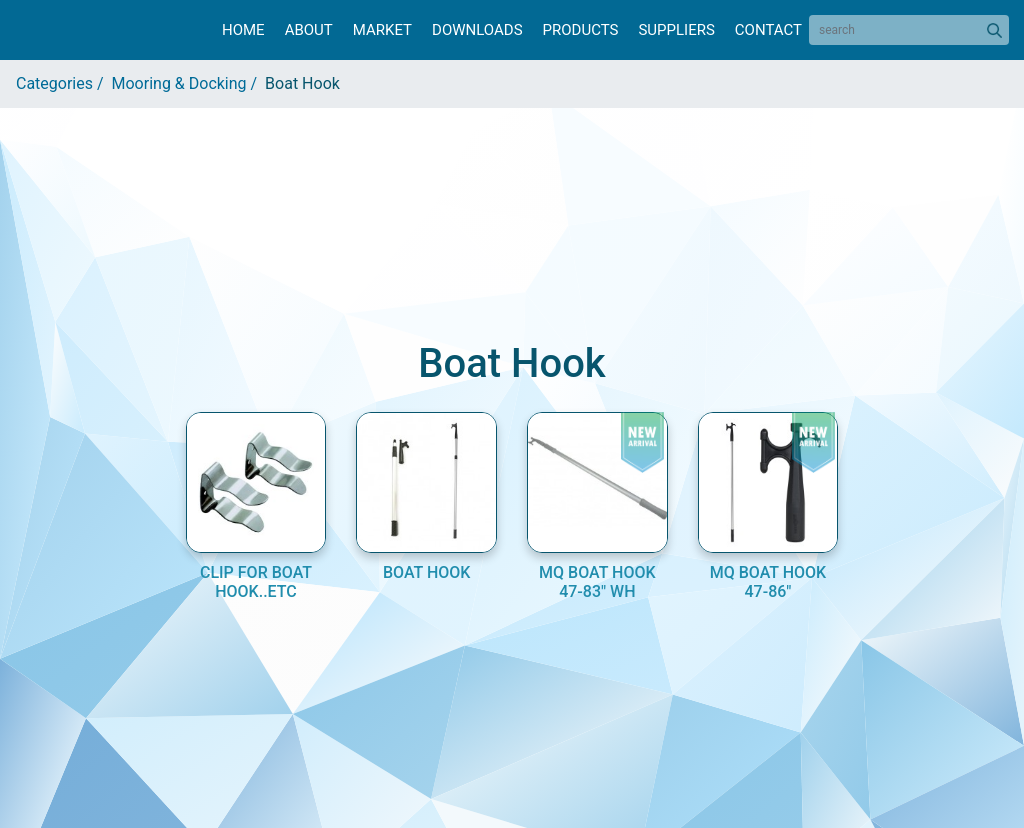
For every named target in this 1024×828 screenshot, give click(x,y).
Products (581, 30)
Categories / (64, 83)
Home (243, 30)
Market (382, 30)
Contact (768, 30)
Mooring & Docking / (189, 83)
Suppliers (676, 30)
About (309, 30)
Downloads (477, 30)
